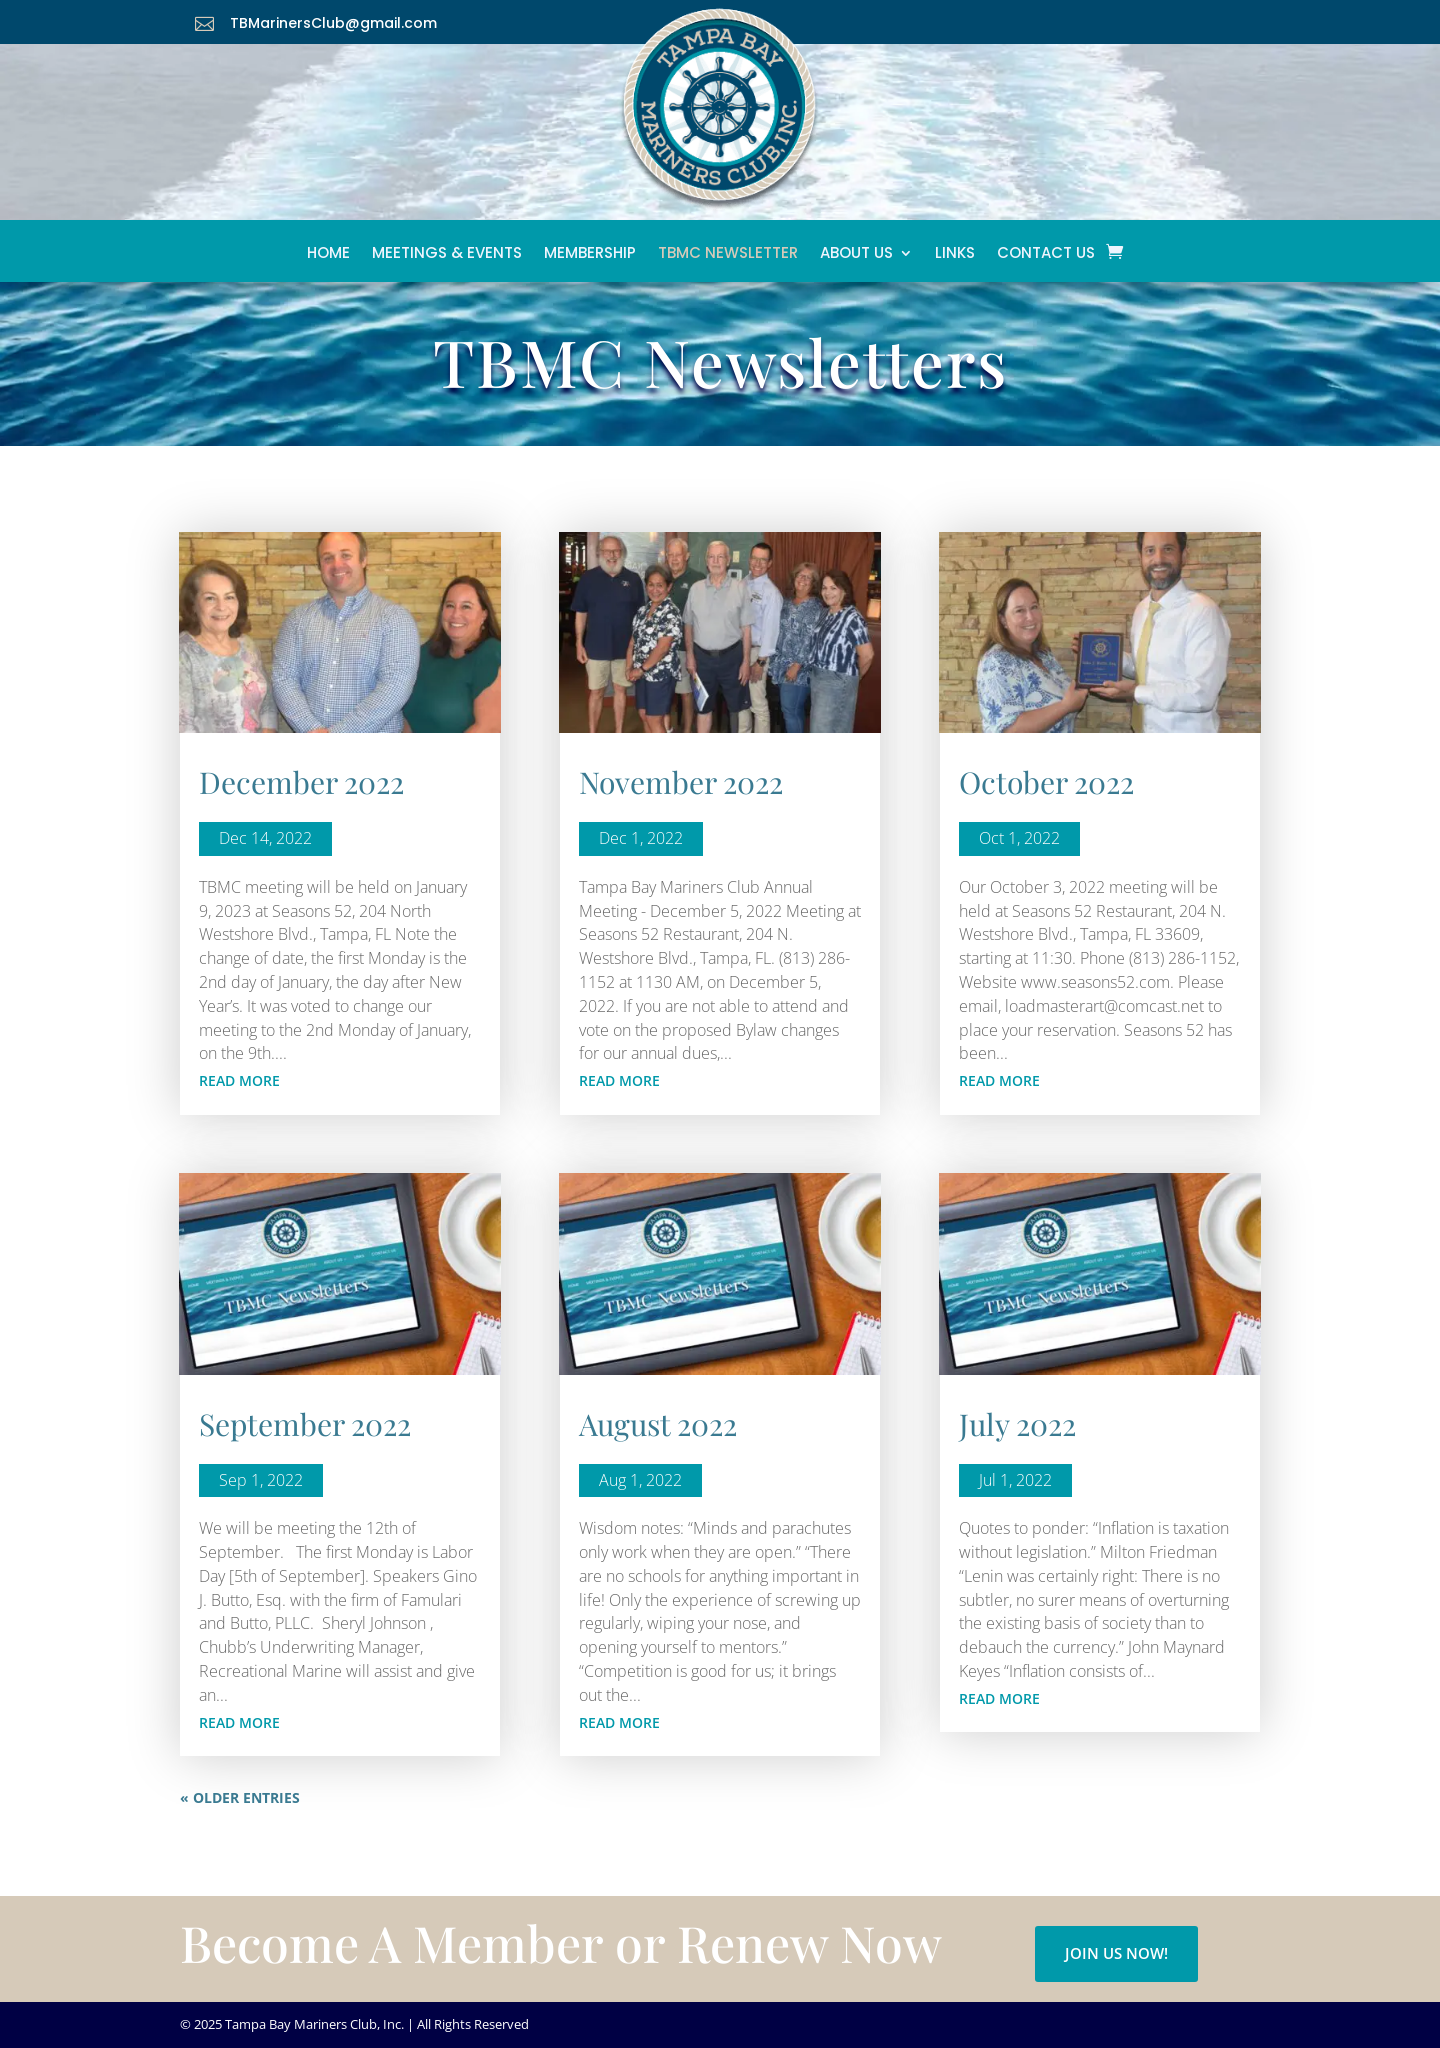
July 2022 (1017, 1424)
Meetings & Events (447, 258)
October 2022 (1046, 782)
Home (328, 258)
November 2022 (681, 782)
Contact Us (1046, 258)
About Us (856, 258)
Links (955, 258)
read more (239, 1080)
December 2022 (301, 782)
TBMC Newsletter (728, 258)
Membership (590, 258)
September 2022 (305, 1424)
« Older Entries (240, 1797)
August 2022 (658, 1424)
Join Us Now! (1116, 1953)
